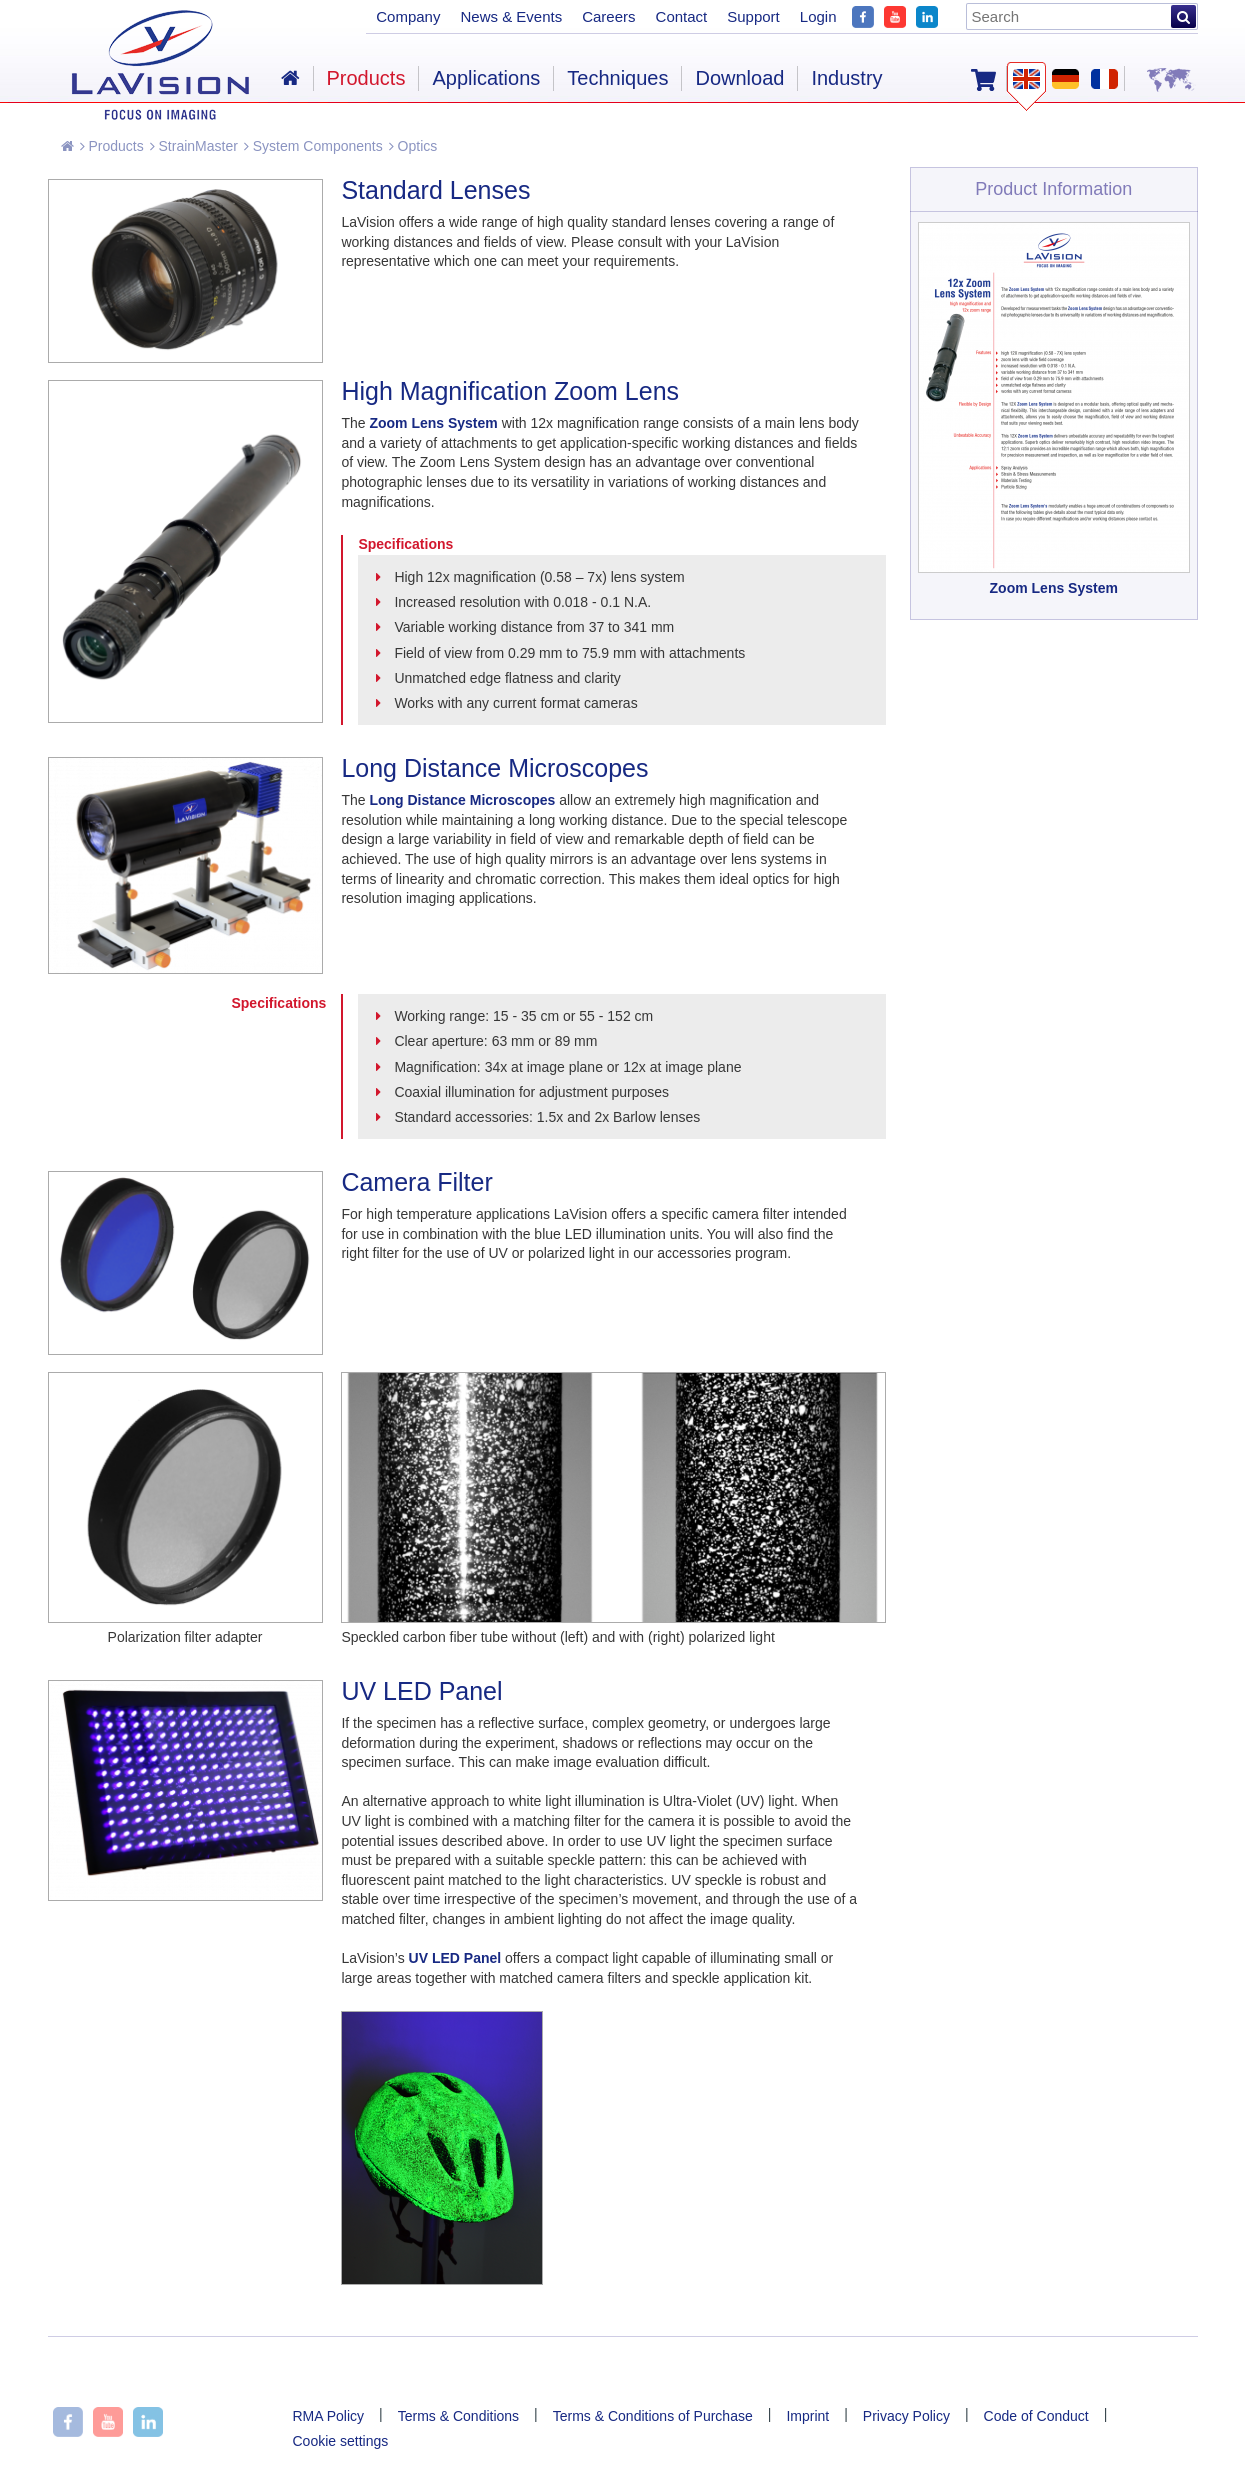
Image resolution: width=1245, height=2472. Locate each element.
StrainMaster (194, 146)
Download (739, 78)
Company (408, 16)
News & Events (511, 16)
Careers (608, 16)
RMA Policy (329, 2416)
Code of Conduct (1036, 2416)
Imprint (807, 2416)
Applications (486, 78)
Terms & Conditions (458, 2416)
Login (818, 16)
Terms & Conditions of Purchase (653, 2416)
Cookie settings (341, 2441)
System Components (313, 146)
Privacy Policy (906, 2416)
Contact (682, 16)
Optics (413, 146)
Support (753, 16)
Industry (846, 78)
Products (112, 146)
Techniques (617, 78)
